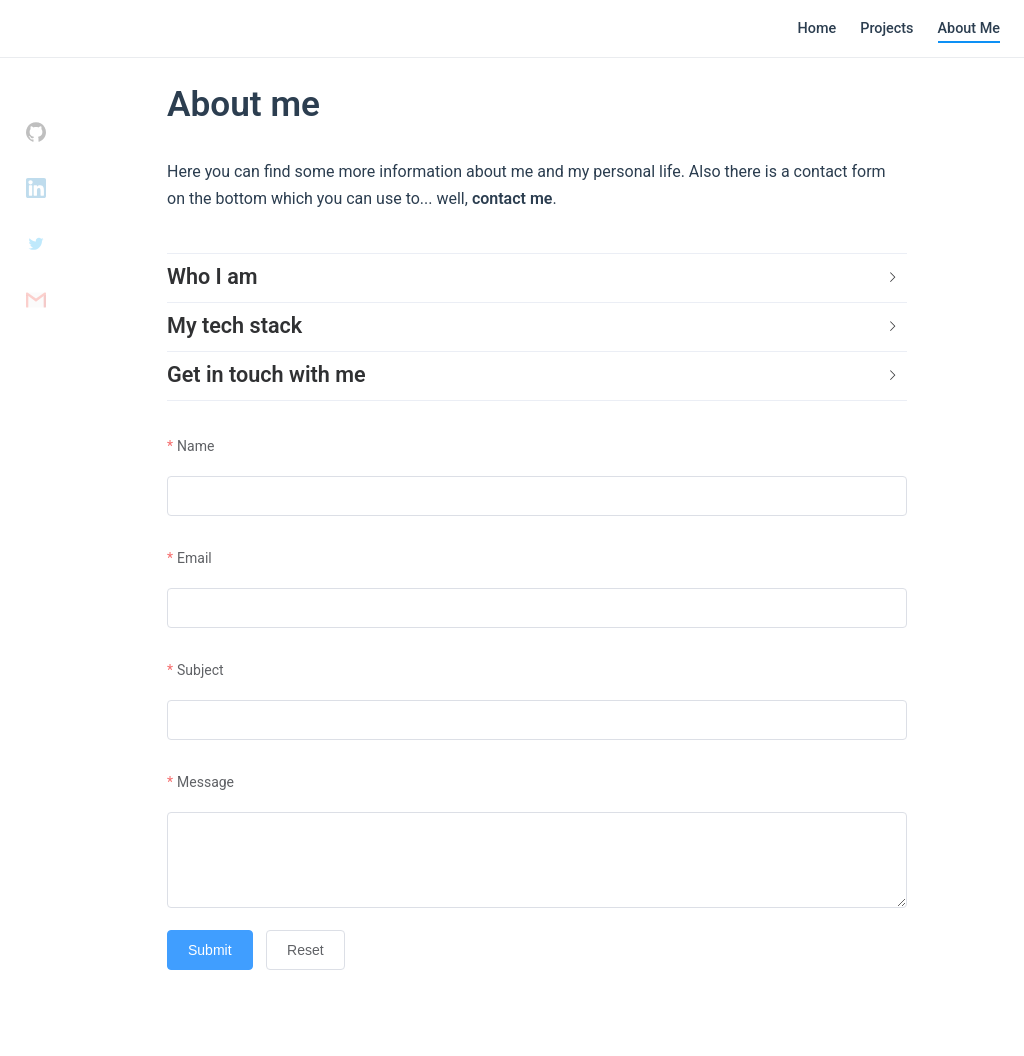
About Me (969, 28)
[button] (537, 278)
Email (194, 558)
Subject (200, 670)
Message (205, 782)
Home (817, 28)
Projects (886, 28)
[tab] (537, 278)
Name (195, 446)
